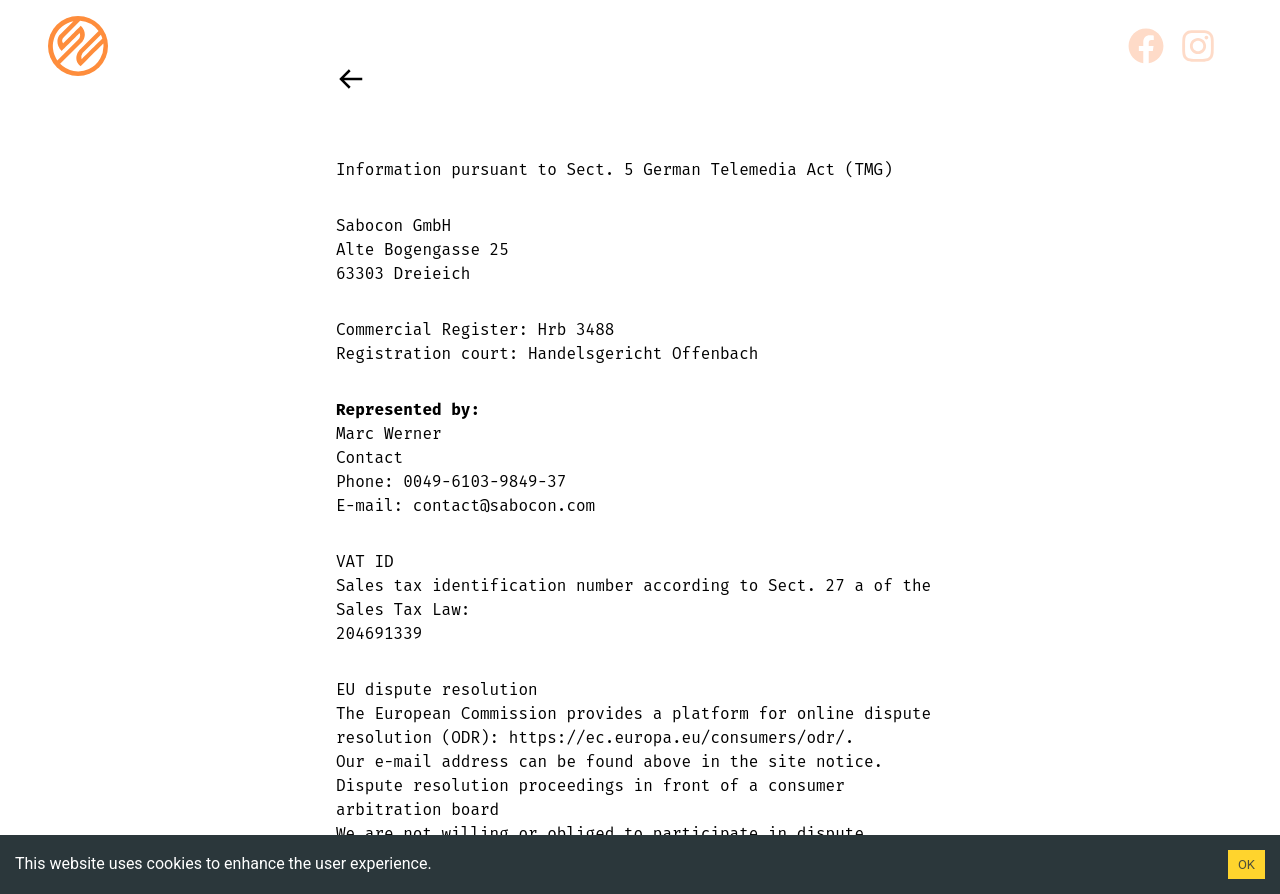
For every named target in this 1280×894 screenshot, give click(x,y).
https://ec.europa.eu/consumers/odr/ (677, 737)
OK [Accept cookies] (1246, 864)
